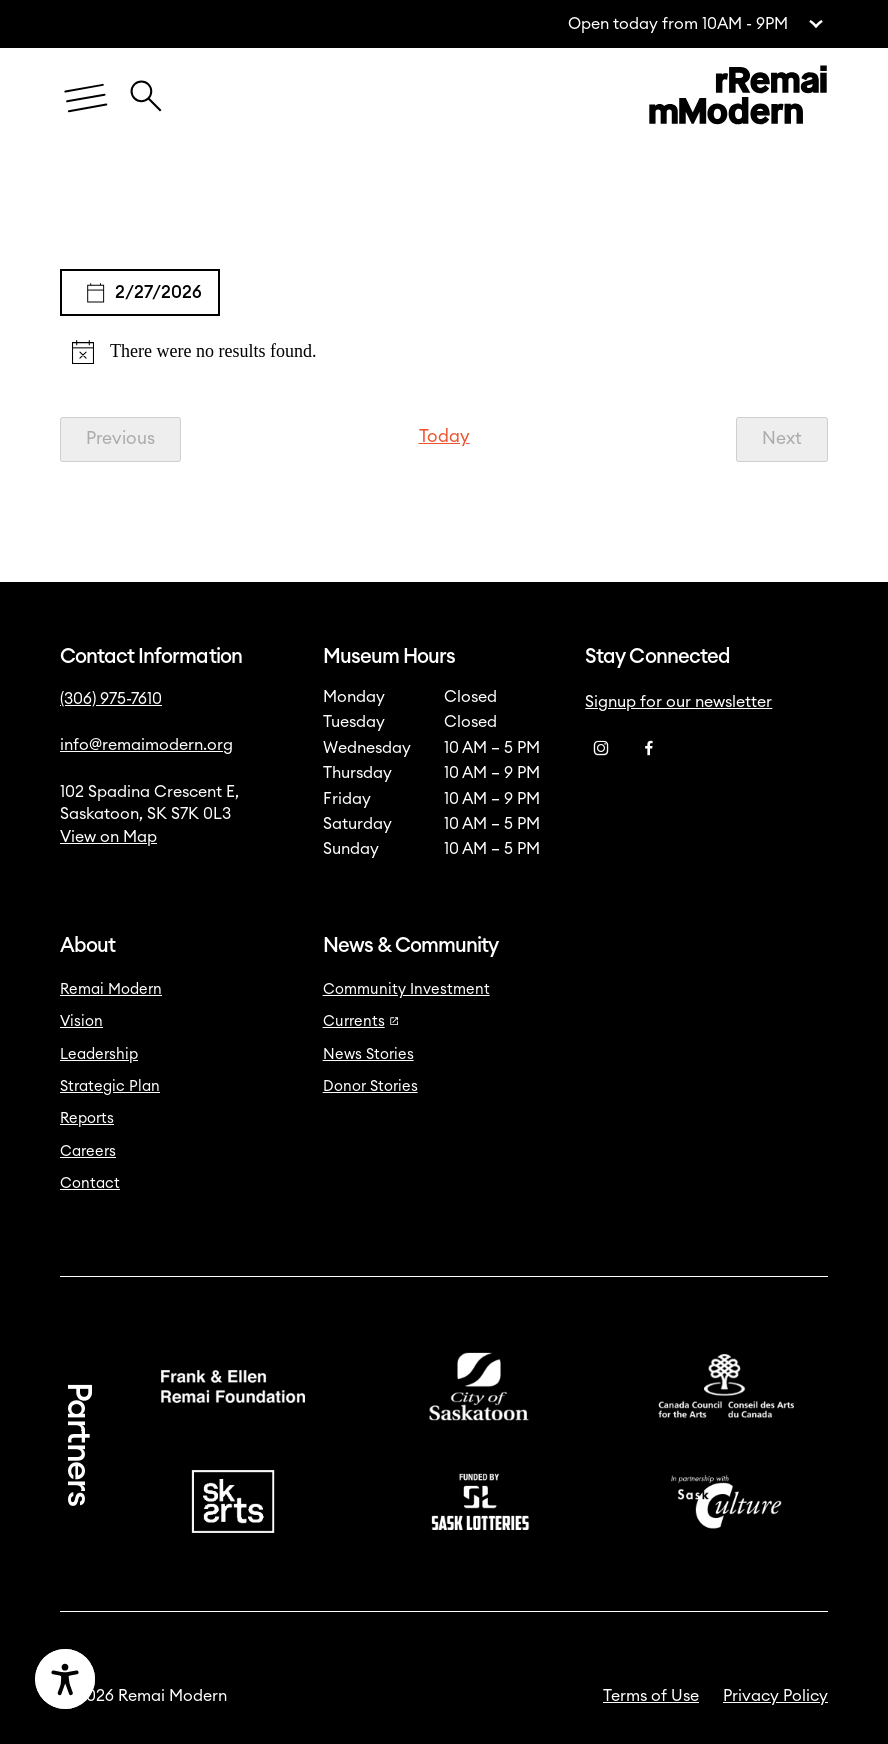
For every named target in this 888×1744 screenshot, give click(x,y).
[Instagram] (601, 749)
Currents (361, 1021)
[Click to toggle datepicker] (140, 292)
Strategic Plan (110, 1086)
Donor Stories (370, 1086)
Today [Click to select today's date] (444, 436)
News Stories (368, 1054)
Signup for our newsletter (678, 702)
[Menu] (86, 98)
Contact (90, 1183)
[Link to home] (738, 98)
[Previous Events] (120, 439)
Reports (87, 1118)
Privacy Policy (775, 1696)
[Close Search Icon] (146, 86)
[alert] (444, 351)
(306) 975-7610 (111, 699)
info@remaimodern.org (146, 745)
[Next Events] (782, 439)
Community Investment (406, 989)
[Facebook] (649, 749)
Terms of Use (651, 1696)
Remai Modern (111, 989)
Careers (88, 1151)
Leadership (99, 1054)
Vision (81, 1021)
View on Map (108, 837)
